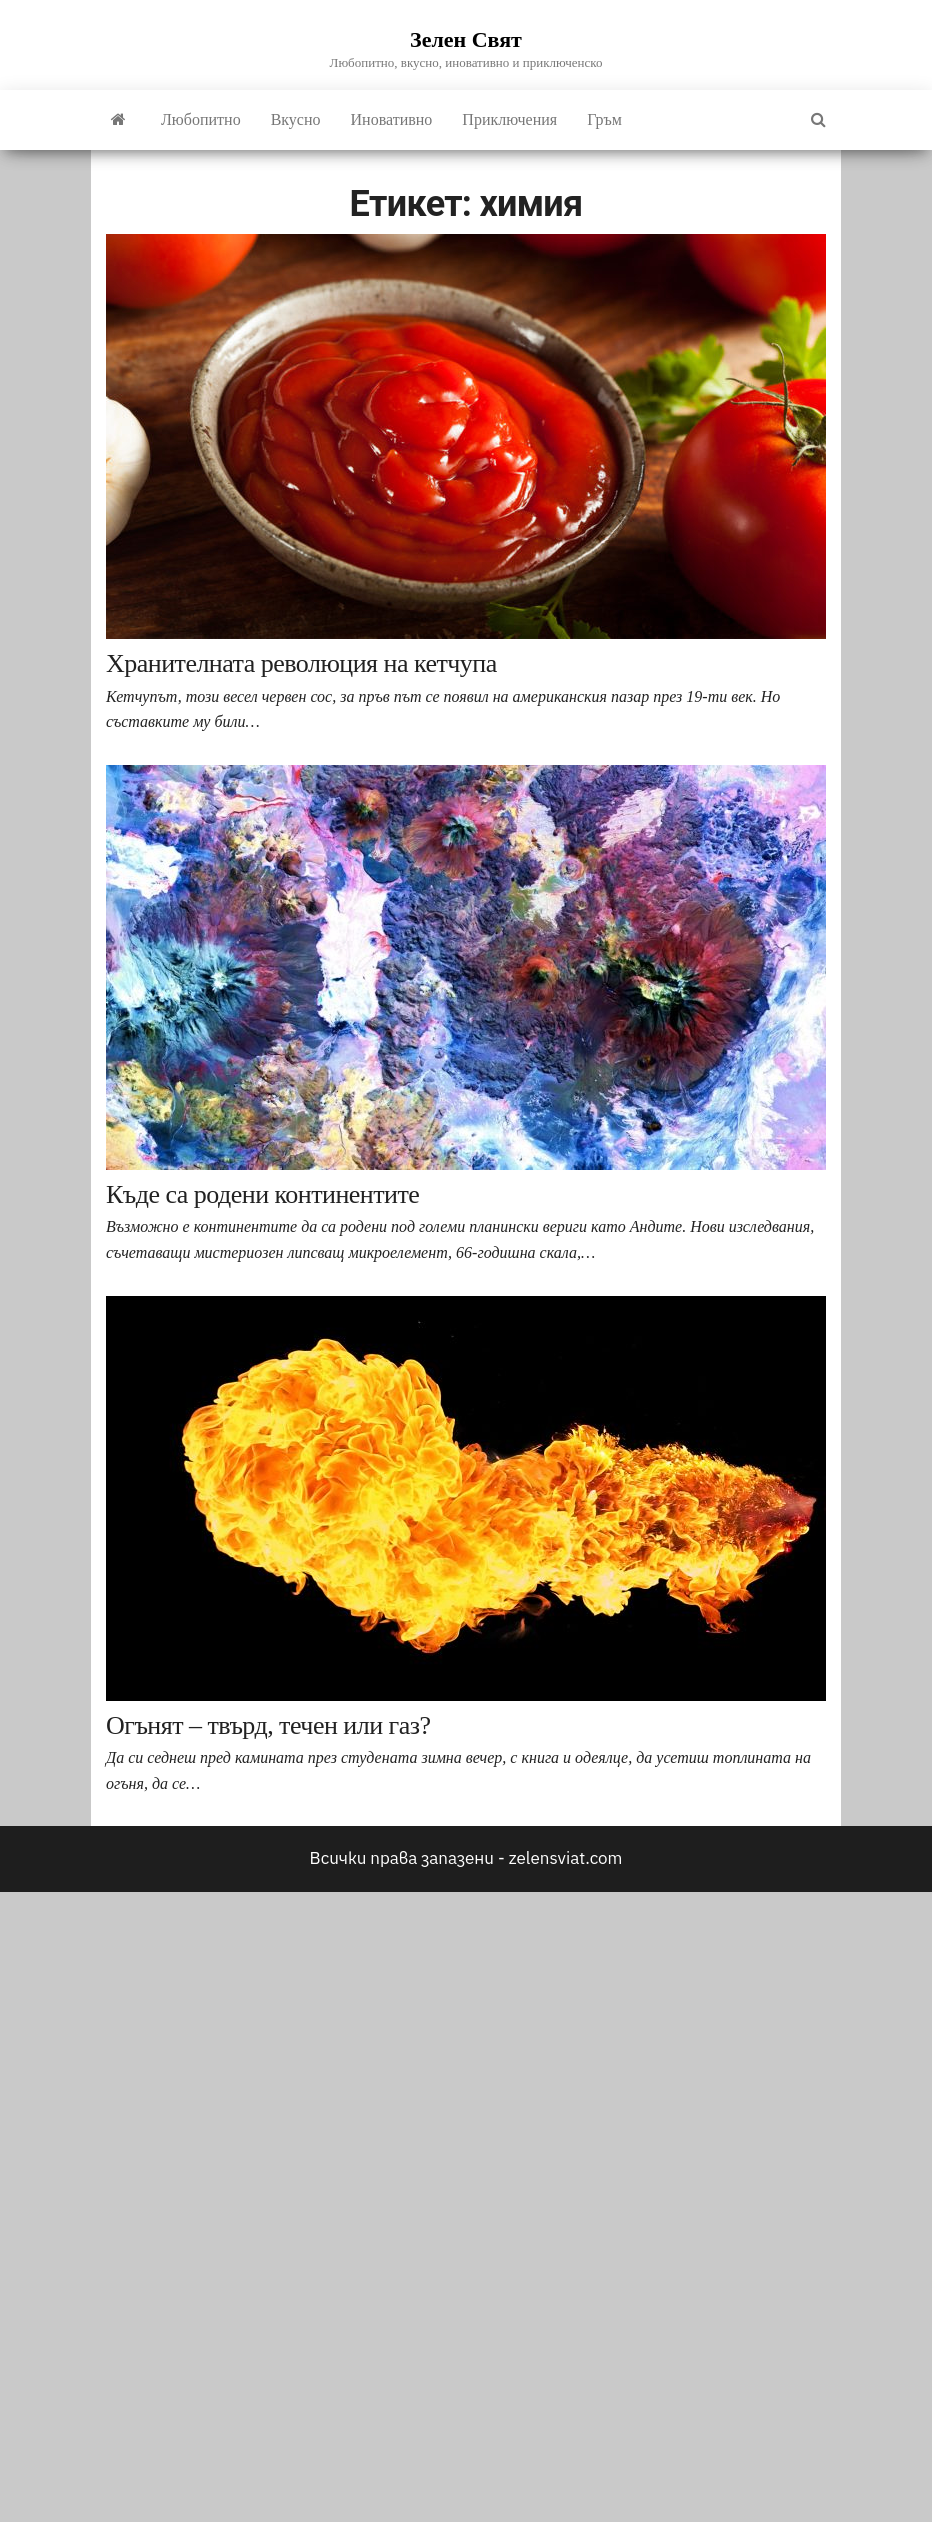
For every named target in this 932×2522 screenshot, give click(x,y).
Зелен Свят (466, 39)
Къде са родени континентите (262, 1194)
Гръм (604, 119)
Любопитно (201, 119)
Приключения (509, 119)
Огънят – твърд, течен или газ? (268, 1725)
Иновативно (392, 119)
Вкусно (296, 119)
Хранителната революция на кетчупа (301, 663)
